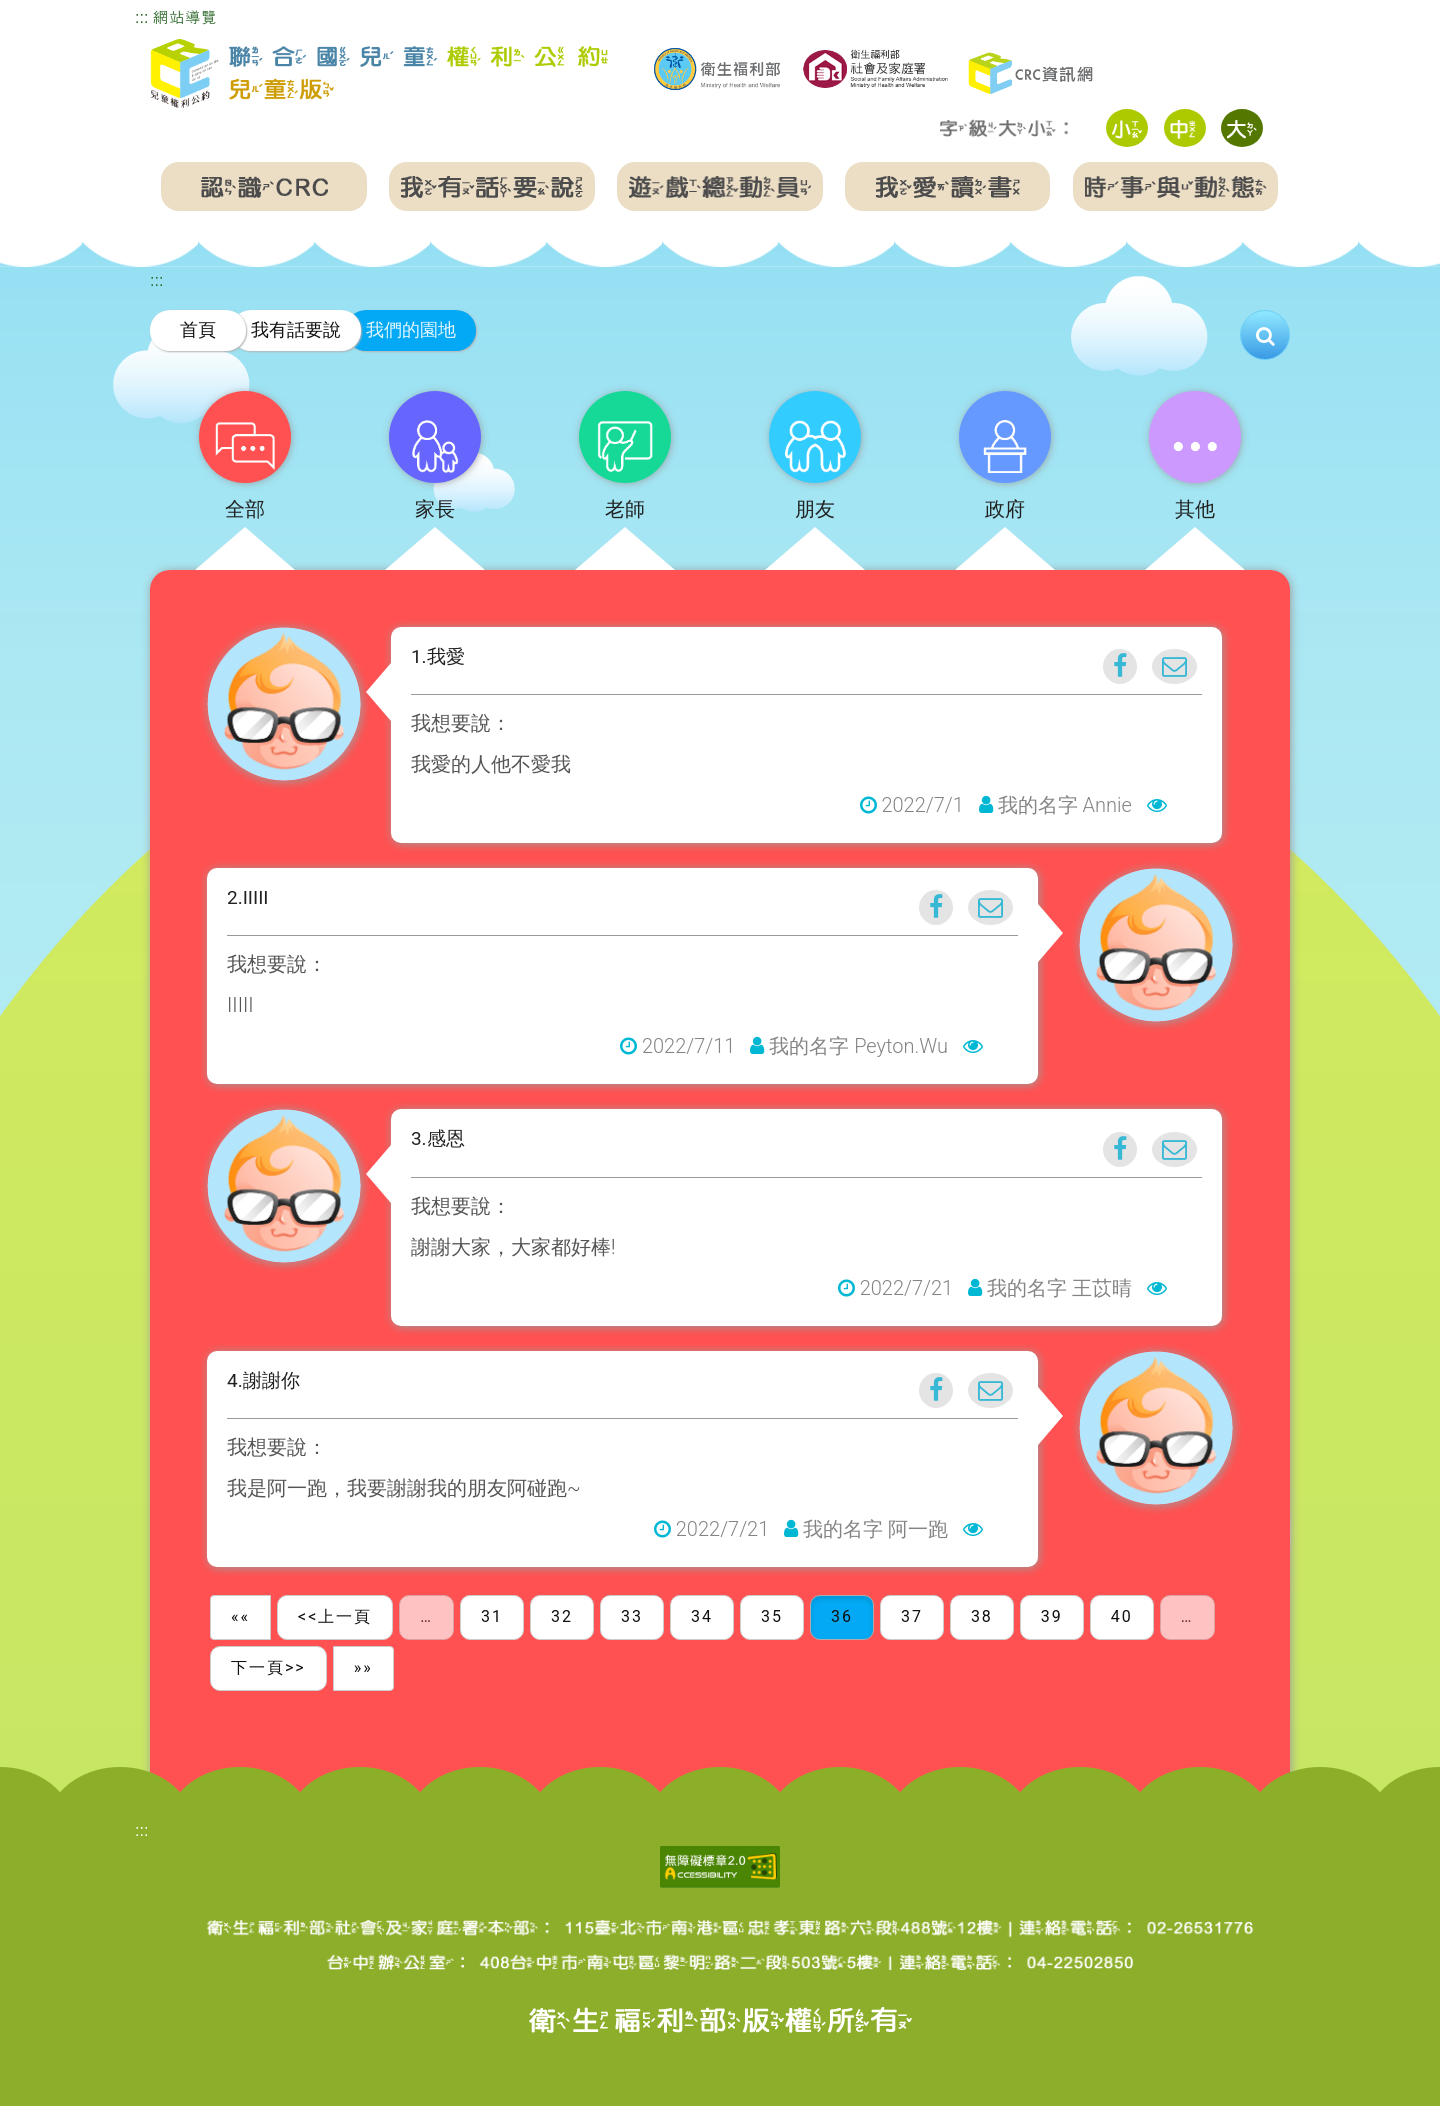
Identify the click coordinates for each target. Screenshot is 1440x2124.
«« (240, 1634)
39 (1052, 1634)
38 (982, 1634)
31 (492, 1634)
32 (562, 1634)
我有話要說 (296, 329)
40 (1122, 1634)
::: (141, 17)
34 (702, 1634)
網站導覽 (185, 17)
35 (772, 1634)
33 (632, 1634)
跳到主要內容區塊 (64, 13)
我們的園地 (411, 329)
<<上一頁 (335, 1634)
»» (363, 1684)
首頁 (198, 329)
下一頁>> (268, 1684)
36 (842, 1634)
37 (912, 1634)
